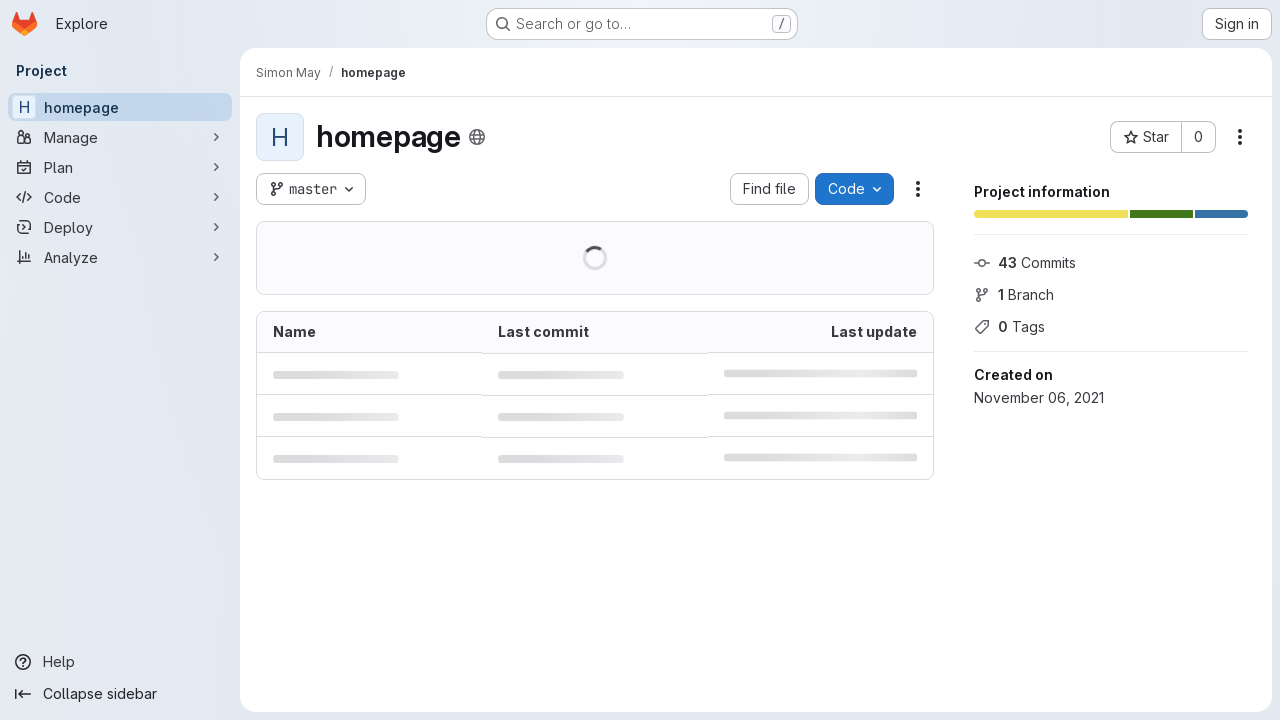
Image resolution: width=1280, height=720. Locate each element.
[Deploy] (120, 227)
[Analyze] (120, 257)
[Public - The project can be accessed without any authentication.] (477, 137)
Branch (1014, 294)
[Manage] (120, 137)
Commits (1025, 262)
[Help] (120, 662)
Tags (1009, 326)
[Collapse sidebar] (120, 694)
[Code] (120, 197)
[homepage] (120, 107)
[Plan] (120, 167)
